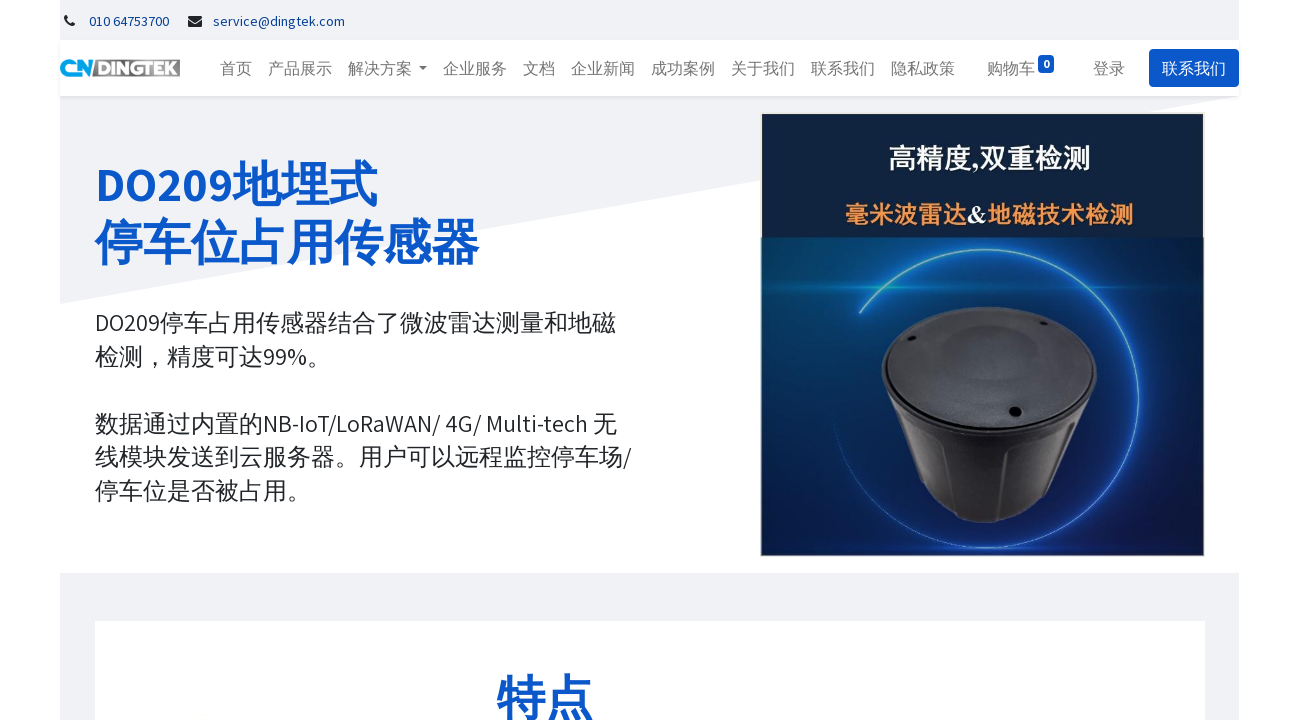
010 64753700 (129, 21)
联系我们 (1194, 68)
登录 (1109, 68)
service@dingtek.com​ (279, 21)
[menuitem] (236, 68)
